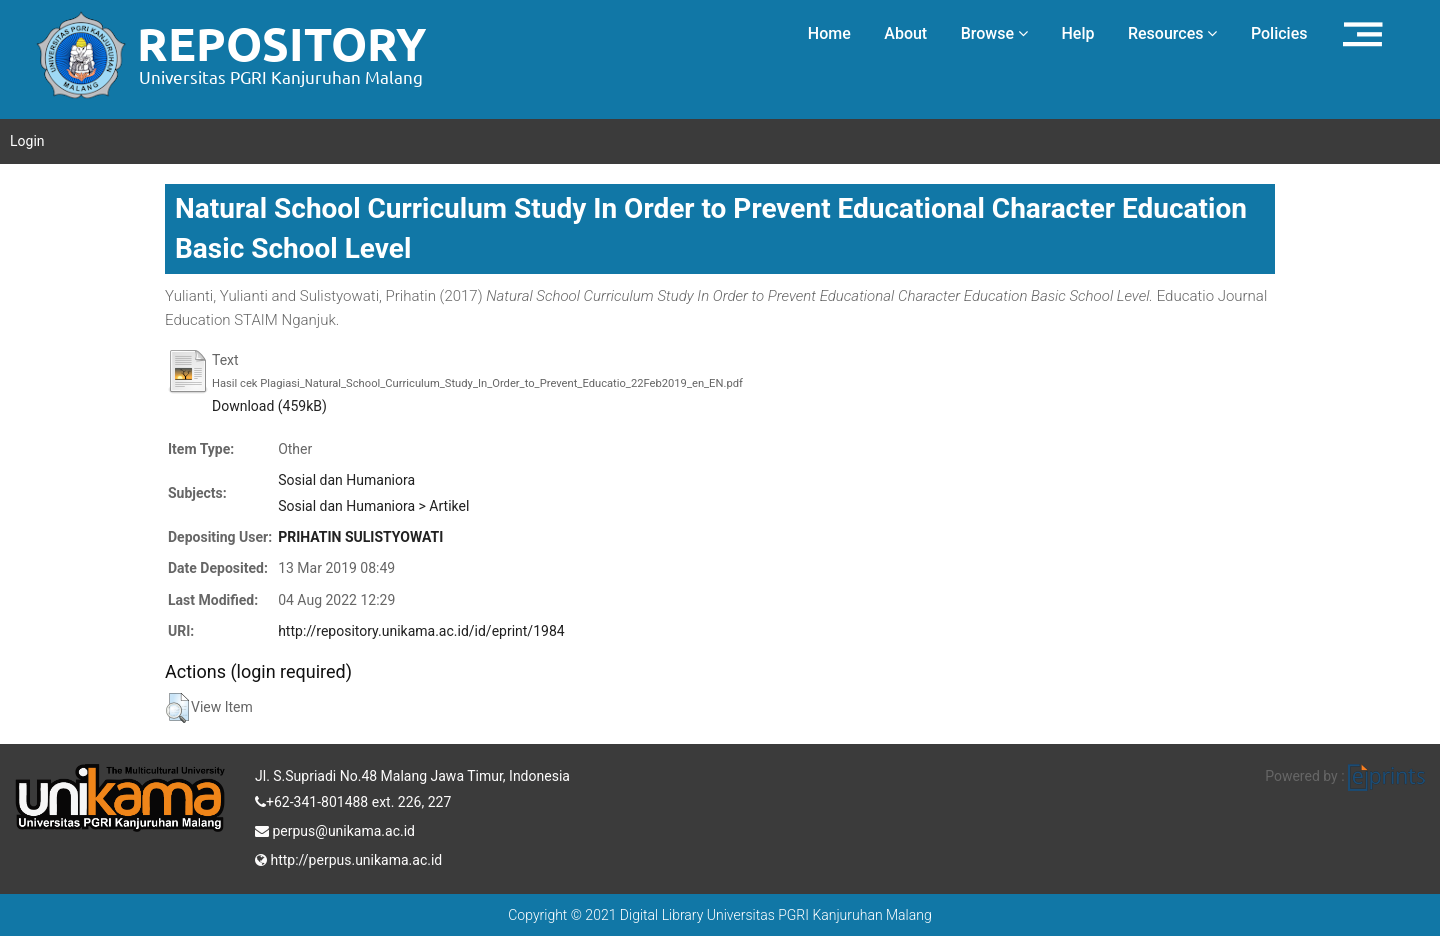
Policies (1279, 33)
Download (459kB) (269, 406)
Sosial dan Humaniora (346, 480)
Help (1077, 33)
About (905, 33)
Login (27, 141)
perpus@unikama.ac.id (335, 829)
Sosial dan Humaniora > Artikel (373, 506)
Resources (1173, 33)
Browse (994, 33)
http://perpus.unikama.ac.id (348, 858)
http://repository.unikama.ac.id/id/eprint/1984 (421, 631)
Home (829, 33)
